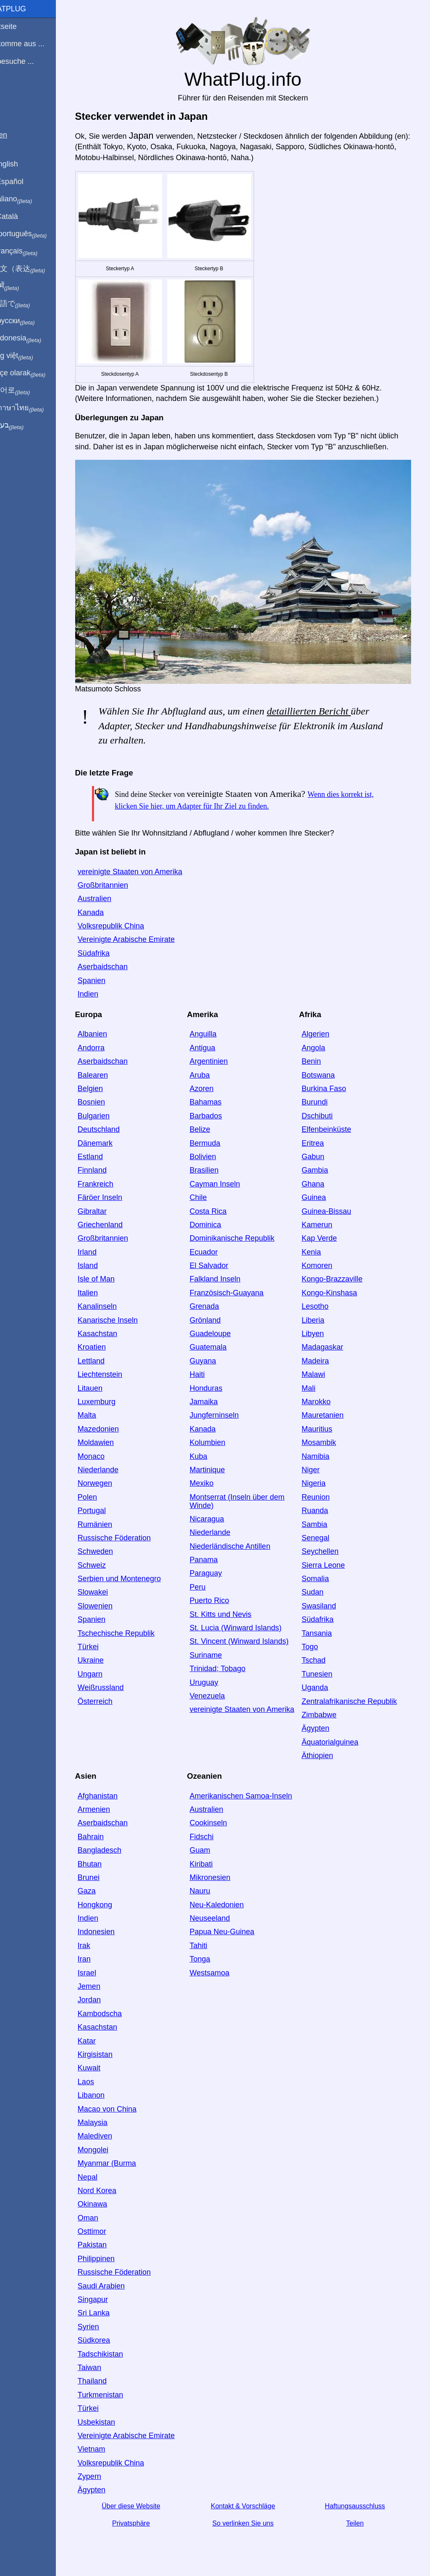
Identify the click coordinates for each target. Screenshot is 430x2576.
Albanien (106, 1028)
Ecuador (215, 1246)
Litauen (104, 1382)
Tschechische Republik (130, 1627)
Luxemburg (110, 1396)
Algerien (324, 1028)
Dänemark (109, 1137)
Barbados (217, 1110)
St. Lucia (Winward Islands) (247, 1622)
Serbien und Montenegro (133, 1573)
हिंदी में (22, 286)
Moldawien (110, 1437)
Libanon (105, 2090)
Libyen (321, 1328)
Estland (104, 1151)
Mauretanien (331, 1409)
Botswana (326, 1069)
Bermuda (216, 1137)
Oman (102, 2212)
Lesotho (323, 1301)
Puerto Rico (220, 1595)
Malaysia (106, 2117)
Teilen (362, 2517)
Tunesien (325, 1668)
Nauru (211, 1885)
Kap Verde (327, 1233)
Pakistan (106, 2239)
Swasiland (327, 1600)
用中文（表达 (35, 269)
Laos (100, 2076)
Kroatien (106, 1341)
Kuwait (103, 2062)
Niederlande (112, 1464)
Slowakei (107, 1586)
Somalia (323, 1573)
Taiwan (103, 2362)
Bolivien (214, 1151)
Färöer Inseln (114, 1192)
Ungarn (104, 1668)
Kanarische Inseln (122, 1314)
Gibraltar (106, 1205)
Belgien (104, 1083)
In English (21, 164)
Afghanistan (111, 1790)
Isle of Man (110, 1273)
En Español (24, 181)
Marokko (324, 1396)
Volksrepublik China (125, 920)
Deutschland (113, 1124)
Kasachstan (111, 1328)
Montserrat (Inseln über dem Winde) (248, 1495)
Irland (101, 1246)
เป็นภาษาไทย (34, 408)
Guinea (322, 1192)
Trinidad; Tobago (229, 1663)
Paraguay (217, 1568)
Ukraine (105, 1655)
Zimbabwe (327, 1709)
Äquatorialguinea (338, 1736)
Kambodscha (114, 2008)
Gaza (101, 1885)
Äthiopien (325, 1750)
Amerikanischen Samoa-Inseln (252, 1790)
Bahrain (105, 1831)
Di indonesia (33, 338)
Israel (101, 1967)
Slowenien (109, 1600)
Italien (102, 1287)
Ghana (321, 1178)
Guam (211, 1844)
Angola (321, 1042)
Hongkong (109, 1899)
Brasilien (215, 1164)
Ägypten (324, 1723)
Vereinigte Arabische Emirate (140, 934)
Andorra (105, 1042)
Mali (317, 1382)
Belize (211, 1124)
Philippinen (110, 2253)
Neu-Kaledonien (228, 1899)
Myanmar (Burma (121, 2158)
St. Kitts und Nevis (231, 1608)
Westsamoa (221, 1967)
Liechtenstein (114, 1369)
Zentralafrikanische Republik (357, 1695)
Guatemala (219, 1341)
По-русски (30, 321)
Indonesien (110, 1926)
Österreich (109, 1695)
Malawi (321, 1369)
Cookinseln (219, 1817)
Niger (319, 1464)
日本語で (27, 303)
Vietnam (105, 2443)
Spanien (105, 974)
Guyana (214, 1355)
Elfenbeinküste (334, 1124)
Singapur (107, 2294)
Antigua (213, 1042)
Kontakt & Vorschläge (252, 2500)
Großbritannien (117, 879)
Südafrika (107, 948)
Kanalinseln (111, 1301)
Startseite (21, 26)
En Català (21, 216)
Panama (215, 1554)
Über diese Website (143, 2500)
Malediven (109, 2130)
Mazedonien (112, 1423)
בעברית (24, 425)
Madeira (323, 1355)
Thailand (106, 2375)
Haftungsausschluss (362, 2500)
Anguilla (214, 1028)
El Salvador (220, 1260)
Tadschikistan (114, 2348)
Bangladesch (113, 1844)
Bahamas (217, 1096)
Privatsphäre (144, 2517)
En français (31, 251)
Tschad (322, 1655)
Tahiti (209, 1940)
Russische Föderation (128, 1532)
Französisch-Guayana (238, 1287)
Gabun (321, 1151)
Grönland (216, 1314)
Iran (98, 1953)
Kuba (209, 1450)
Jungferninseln (225, 1409)
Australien (108, 893)
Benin (319, 1056)
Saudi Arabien (115, 2280)
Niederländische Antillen (241, 1540)
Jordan (103, 1994)
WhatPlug (25, 9)
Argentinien (220, 1056)
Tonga (211, 1953)
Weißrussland (115, 1682)
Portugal (106, 1505)
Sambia (323, 1518)
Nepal (101, 2171)
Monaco (105, 1450)
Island (102, 1260)
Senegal (324, 1532)
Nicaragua (218, 1513)
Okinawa (106, 2198)
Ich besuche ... (29, 61)
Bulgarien (107, 1110)
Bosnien (105, 1096)
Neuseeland (221, 1913)
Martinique (218, 1464)
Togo (318, 1641)
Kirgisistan (109, 2049)
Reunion (324, 1491)
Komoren (325, 1260)
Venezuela (218, 1690)
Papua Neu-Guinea (233, 1926)
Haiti (208, 1369)
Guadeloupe (221, 1328)
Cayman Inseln (226, 1178)
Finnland (106, 1164)
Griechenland (114, 1219)
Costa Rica (219, 1205)
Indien (102, 988)
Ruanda (323, 1505)
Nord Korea (111, 2185)
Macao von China (121, 2103)
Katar (101, 2035)
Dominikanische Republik (243, 1233)
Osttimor (106, 2226)
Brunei (102, 1872)
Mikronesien (221, 1872)
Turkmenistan (114, 2389)
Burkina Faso (332, 1083)
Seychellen (328, 1546)
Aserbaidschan (117, 961)
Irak (98, 1940)
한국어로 (27, 390)
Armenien (108, 1804)
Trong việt (29, 356)
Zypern (103, 2471)
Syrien (102, 2321)
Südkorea (108, 2335)
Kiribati (212, 1858)
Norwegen (109, 1478)
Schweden (109, 1546)
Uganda (323, 1682)
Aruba (211, 1069)
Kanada (105, 906)
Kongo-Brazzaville (340, 1273)
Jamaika (215, 1396)
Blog (12, 92)
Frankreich (109, 1178)
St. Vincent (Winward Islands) (250, 1636)
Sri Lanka (107, 2307)
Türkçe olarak (35, 373)
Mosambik (327, 1437)
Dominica (216, 1219)
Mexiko (213, 1478)
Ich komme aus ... (34, 44)
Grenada (215, 1301)
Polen (101, 1491)
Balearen (107, 1069)
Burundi (323, 1096)
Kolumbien (218, 1437)
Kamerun (325, 1219)
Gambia (323, 1164)
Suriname (217, 1649)
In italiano (28, 199)
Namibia (324, 1450)
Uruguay (215, 1676)
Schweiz (106, 1559)
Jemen (103, 1981)
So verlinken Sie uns (252, 2517)
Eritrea (321, 1137)
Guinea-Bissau (334, 1205)
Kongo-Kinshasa (337, 1287)
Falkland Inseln (226, 1273)
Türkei (102, 1641)
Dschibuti (325, 1110)
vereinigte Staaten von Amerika (144, 866)
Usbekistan (110, 2416)
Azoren (213, 1083)
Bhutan (103, 1858)
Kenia (319, 1246)
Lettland (105, 1355)
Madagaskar (330, 1341)
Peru (209, 1581)
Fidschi (213, 1831)
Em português (36, 234)
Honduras (217, 1382)
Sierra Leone (331, 1559)
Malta (101, 1409)
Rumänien (109, 1518)
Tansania (325, 1627)
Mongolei (107, 2144)
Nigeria (322, 1478)
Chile (209, 1192)
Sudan (321, 1586)
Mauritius (325, 1423)
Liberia (321, 1314)
